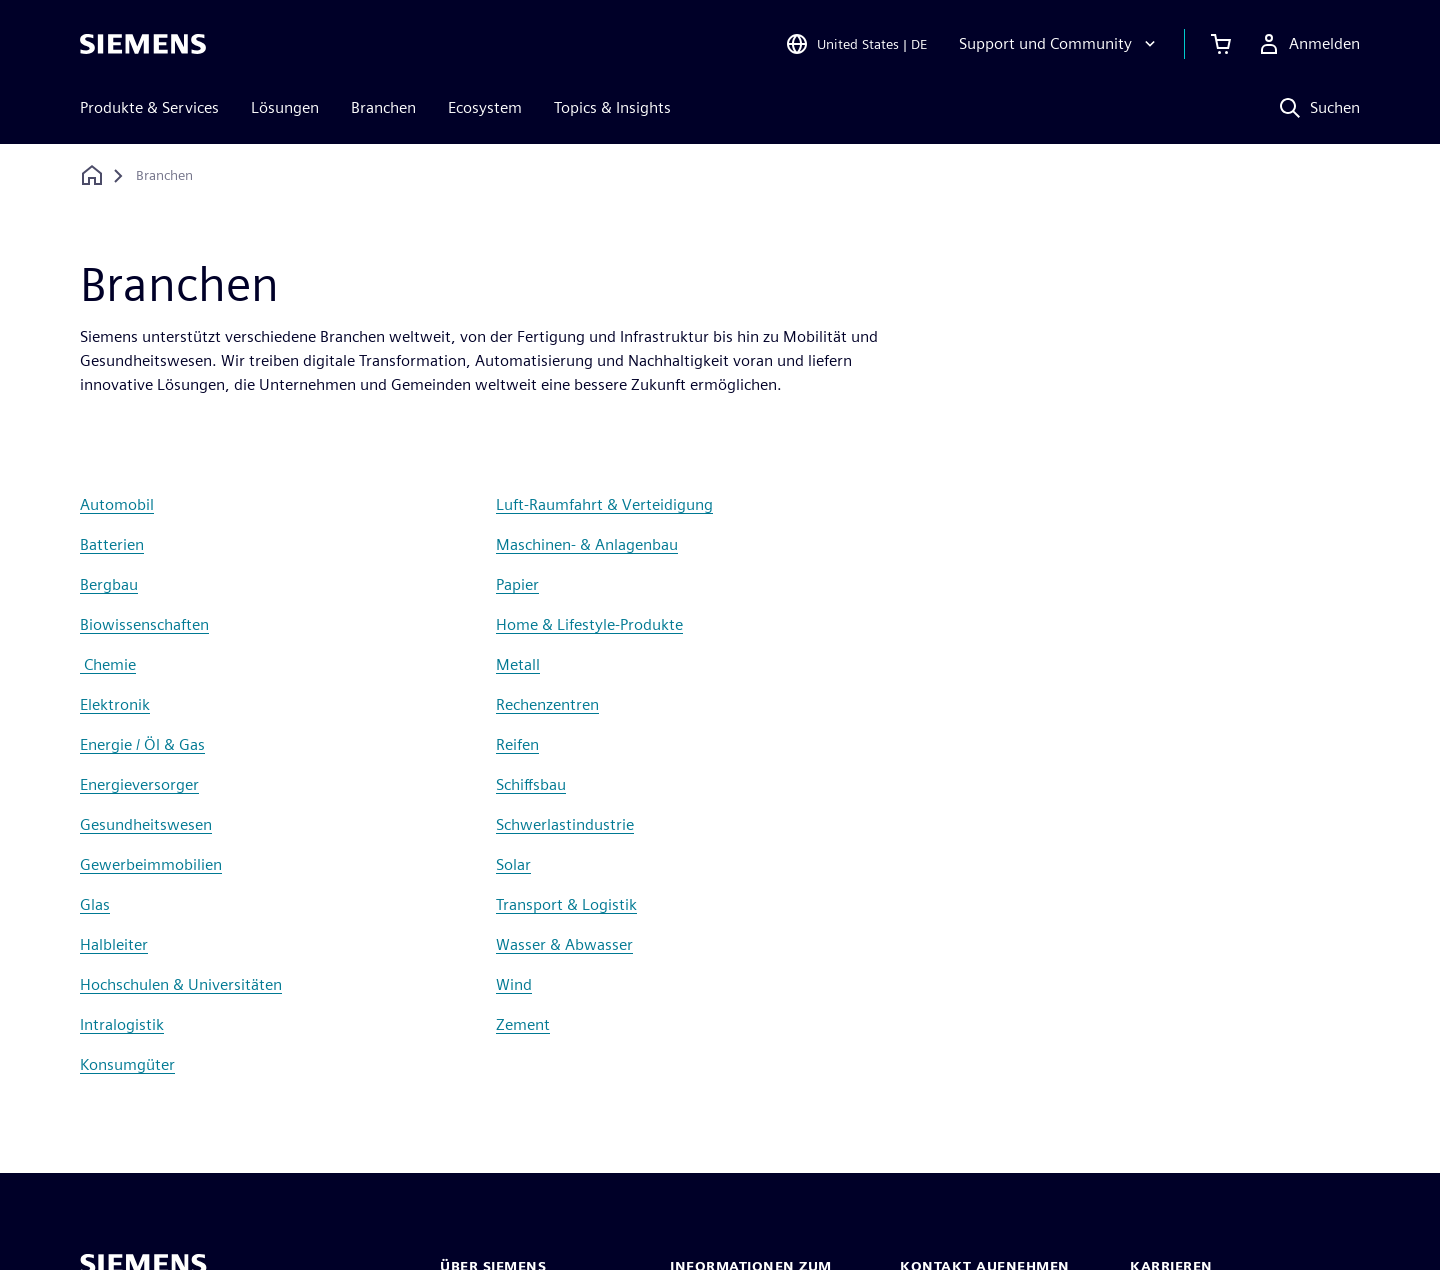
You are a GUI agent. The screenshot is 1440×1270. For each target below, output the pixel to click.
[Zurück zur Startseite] (92, 175)
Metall (518, 664)
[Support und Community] (1059, 44)
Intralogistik (122, 1024)
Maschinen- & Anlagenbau (587, 544)
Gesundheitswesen (146, 824)
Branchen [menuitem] (383, 107)
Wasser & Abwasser (564, 944)
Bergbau (109, 584)
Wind (514, 984)
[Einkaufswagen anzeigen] (1221, 44)
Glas (95, 904)
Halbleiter (114, 944)
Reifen (517, 744)
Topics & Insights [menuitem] (612, 107)
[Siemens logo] (143, 44)
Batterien (112, 544)
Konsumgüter (127, 1064)
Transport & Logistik (566, 904)
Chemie (108, 664)
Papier (517, 584)
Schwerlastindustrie (565, 824)
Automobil (117, 504)
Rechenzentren (547, 704)
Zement (523, 1024)
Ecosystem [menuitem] (485, 107)
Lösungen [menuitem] (285, 107)
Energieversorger (139, 784)
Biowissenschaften (144, 624)
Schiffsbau (531, 784)
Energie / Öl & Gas (142, 744)
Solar (513, 864)
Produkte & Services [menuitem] (149, 107)
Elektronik (115, 704)
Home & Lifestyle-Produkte (589, 624)
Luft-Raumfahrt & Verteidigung (604, 504)
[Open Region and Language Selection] (856, 44)
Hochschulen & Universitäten (181, 984)
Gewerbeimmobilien (151, 864)
